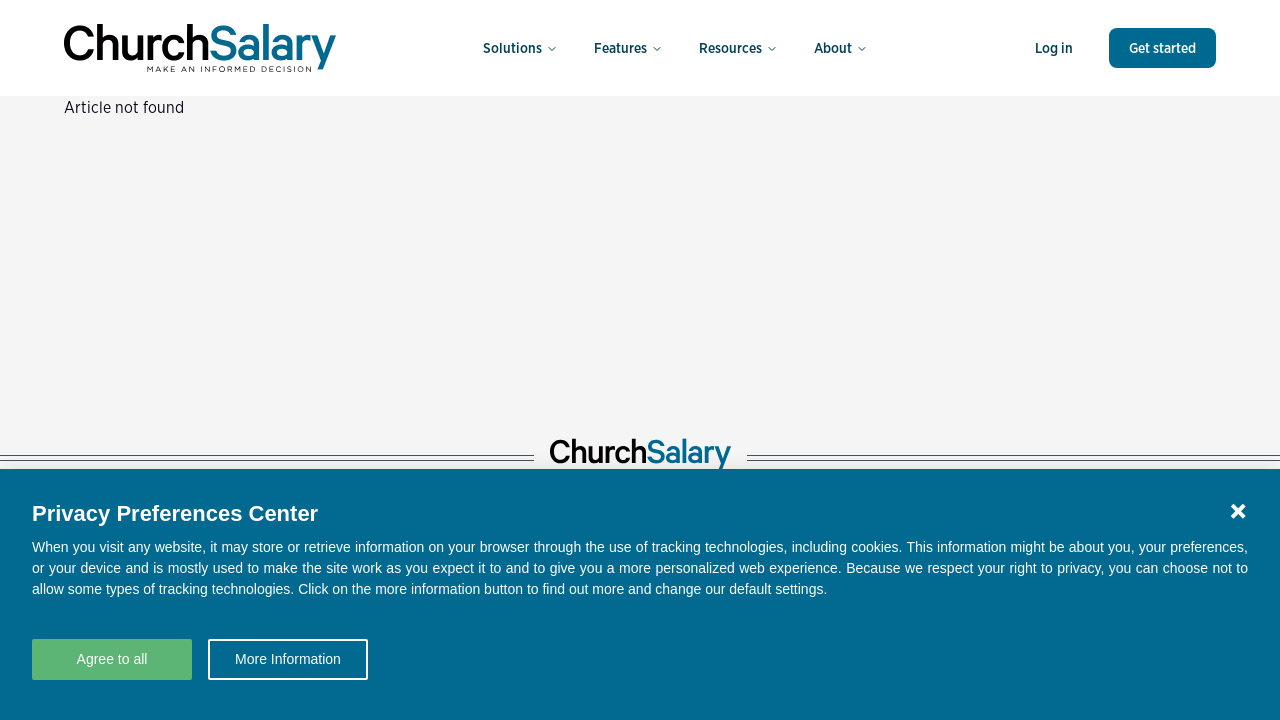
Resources (738, 48)
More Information (288, 659)
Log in (1054, 48)
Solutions (520, 48)
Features (628, 48)
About (841, 48)
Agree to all (112, 659)
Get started (1162, 48)
